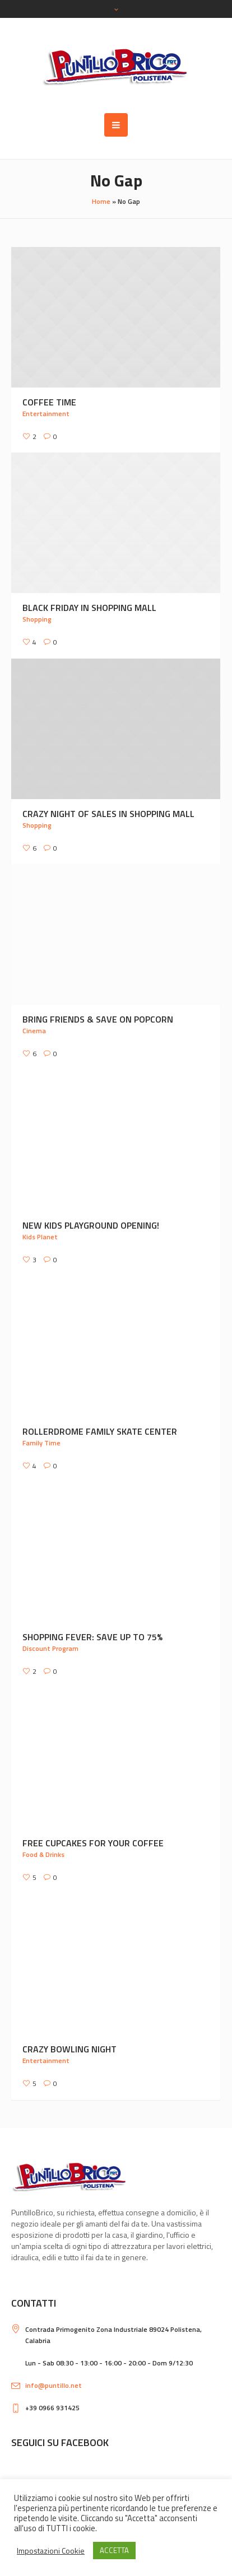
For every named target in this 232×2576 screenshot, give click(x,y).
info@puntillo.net (53, 2385)
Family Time (41, 1443)
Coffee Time (49, 402)
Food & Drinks (43, 1854)
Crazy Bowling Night (69, 2049)
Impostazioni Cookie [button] (51, 2550)
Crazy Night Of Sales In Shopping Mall (108, 813)
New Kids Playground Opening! (90, 1225)
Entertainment (45, 413)
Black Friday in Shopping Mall (89, 607)
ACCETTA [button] (114, 2550)
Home (101, 201)
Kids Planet (40, 1236)
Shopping (37, 619)
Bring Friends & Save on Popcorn (97, 1019)
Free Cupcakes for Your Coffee (93, 1843)
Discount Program (50, 1648)
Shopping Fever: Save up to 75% (92, 1637)
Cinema (34, 1030)
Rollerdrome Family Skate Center (99, 1431)
